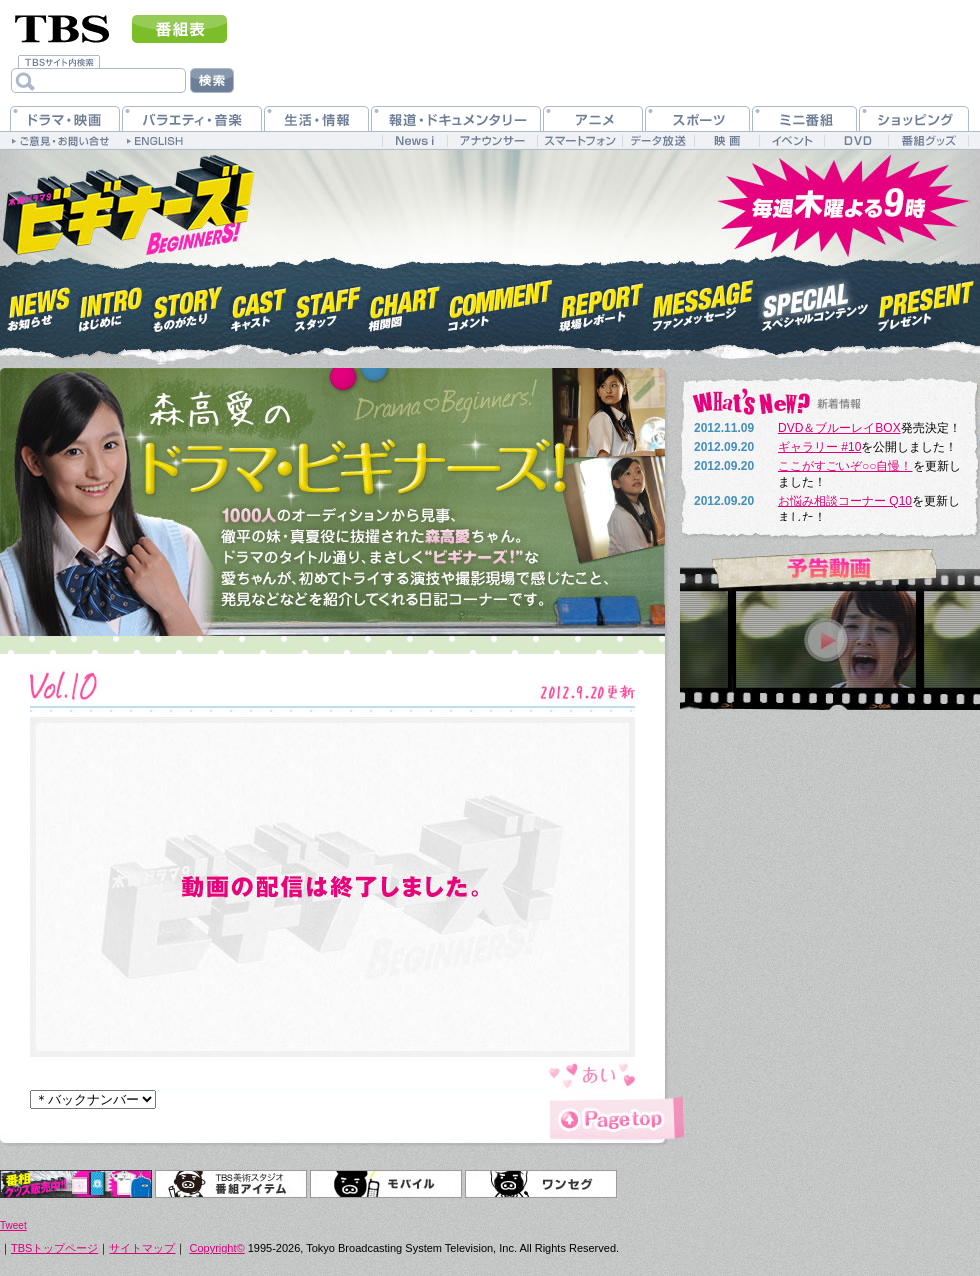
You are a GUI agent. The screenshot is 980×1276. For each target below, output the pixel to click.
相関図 (404, 303)
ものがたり (186, 303)
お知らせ (39, 303)
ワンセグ (541, 1184)
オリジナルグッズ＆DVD (76, 1184)
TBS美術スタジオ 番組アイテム (231, 1184)
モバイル (386, 1184)
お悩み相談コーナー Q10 (845, 501)
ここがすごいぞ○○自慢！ (845, 466)
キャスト (258, 303)
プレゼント (926, 303)
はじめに (111, 303)
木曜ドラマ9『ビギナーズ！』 (127, 203)
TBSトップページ (54, 1248)
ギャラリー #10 (819, 447)
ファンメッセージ (703, 303)
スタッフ (328, 303)
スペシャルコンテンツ (815, 303)
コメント (500, 303)
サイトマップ (142, 1248)
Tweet (13, 1225)
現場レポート (602, 303)
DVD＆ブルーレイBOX (839, 428)
